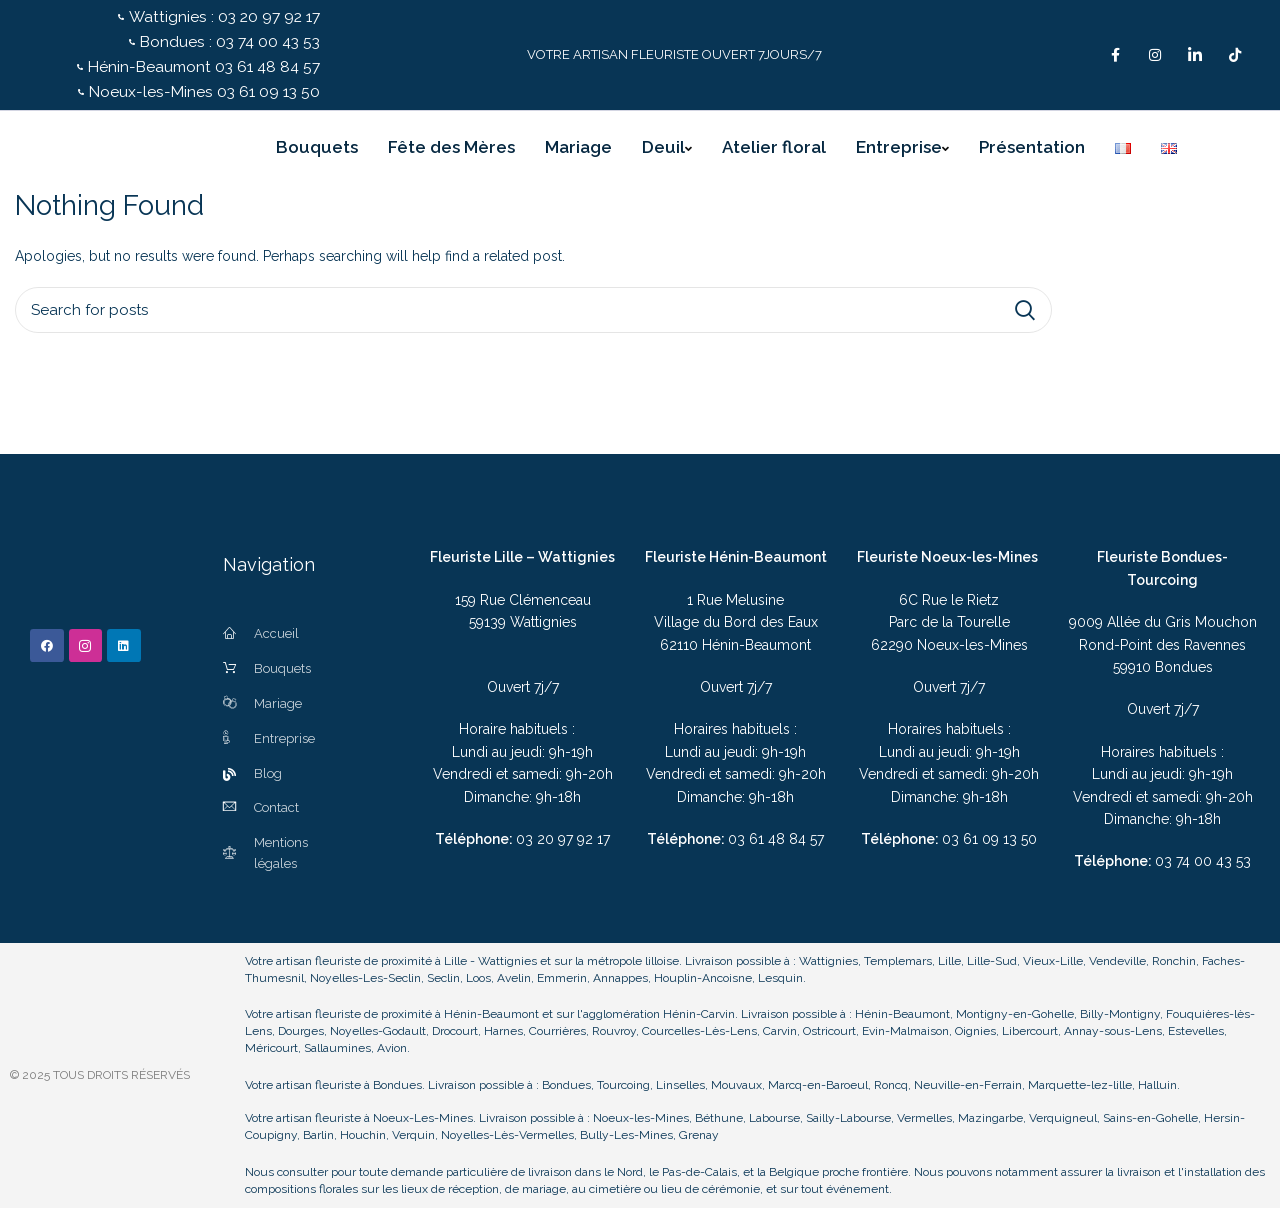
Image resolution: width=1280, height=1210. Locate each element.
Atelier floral (774, 150)
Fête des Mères (451, 150)
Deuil (667, 150)
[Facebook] (1115, 56)
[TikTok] (1235, 56)
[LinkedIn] (1195, 56)
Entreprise (902, 150)
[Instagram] (1155, 56)
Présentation (1032, 150)
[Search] (533, 313)
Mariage (578, 150)
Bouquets (317, 150)
